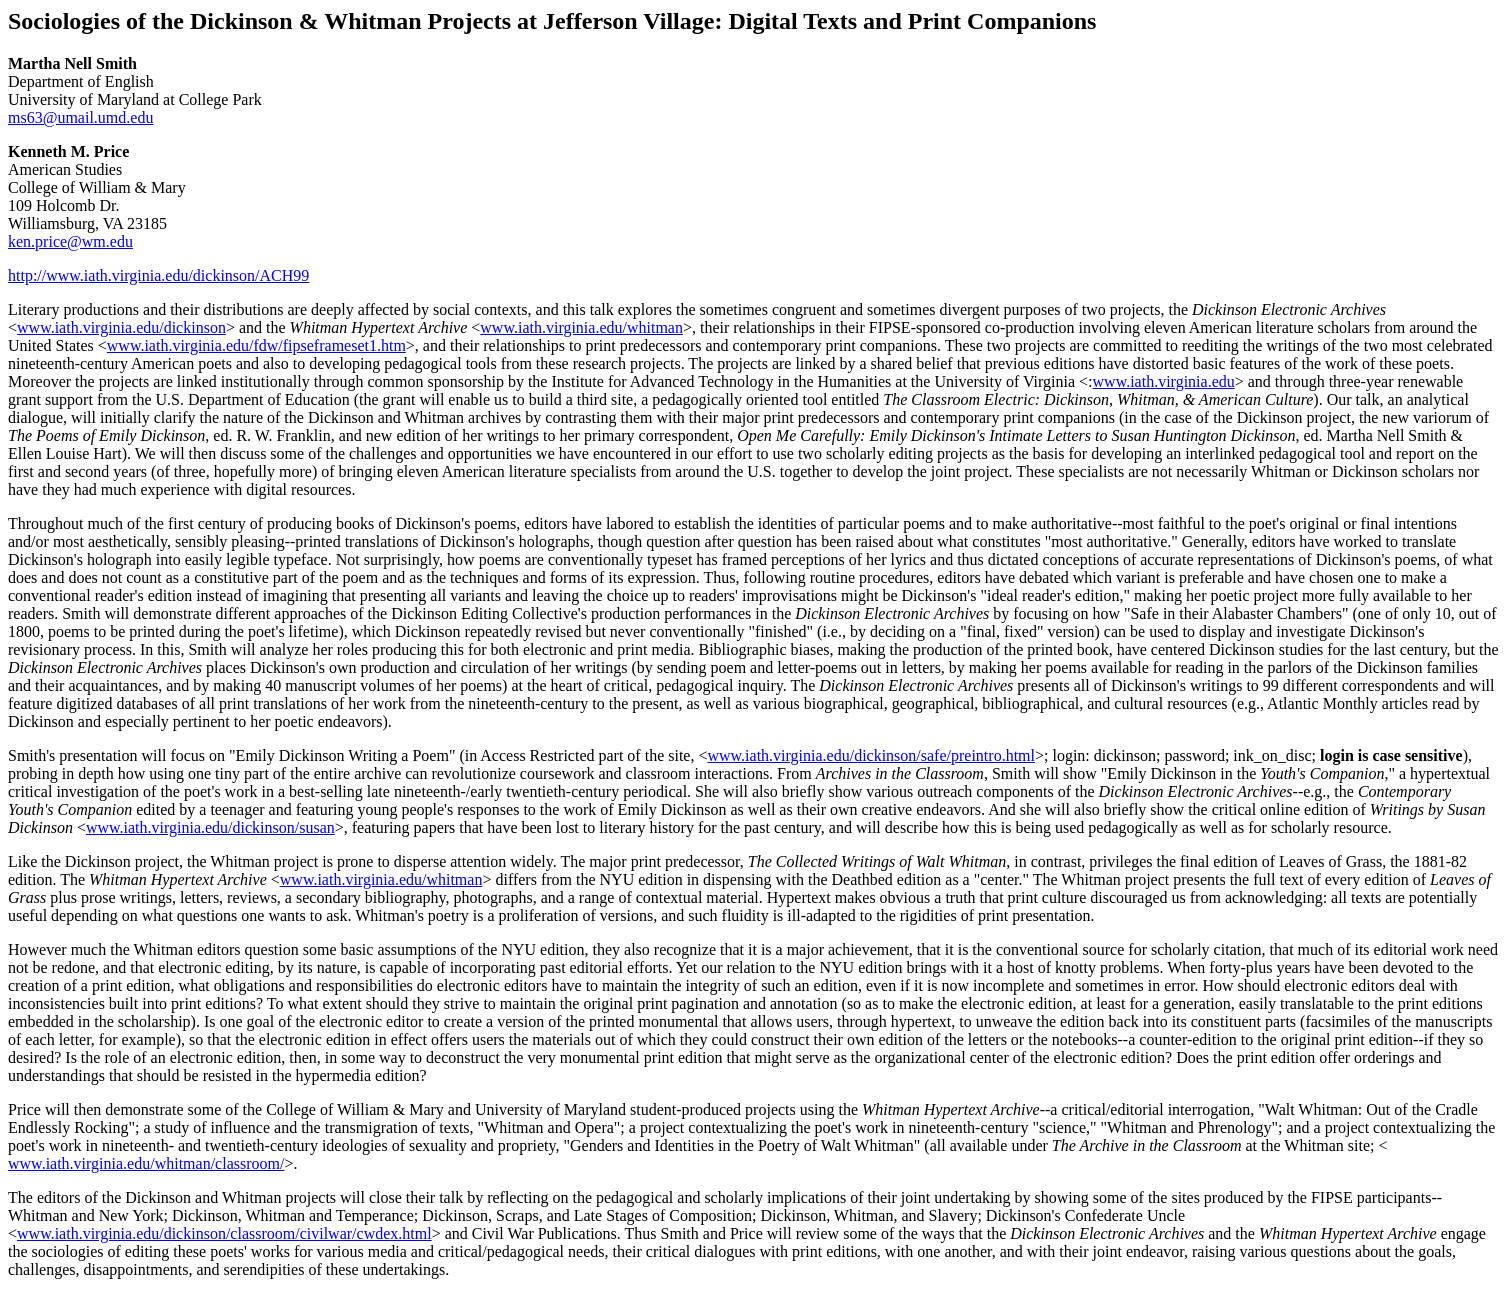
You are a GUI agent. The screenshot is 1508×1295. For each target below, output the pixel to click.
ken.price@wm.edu (70, 241)
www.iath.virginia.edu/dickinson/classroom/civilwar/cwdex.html (224, 1233)
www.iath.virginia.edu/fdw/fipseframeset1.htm (256, 345)
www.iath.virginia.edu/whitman (581, 327)
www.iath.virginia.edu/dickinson (121, 327)
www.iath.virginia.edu (1164, 381)
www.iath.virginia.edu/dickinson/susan (210, 827)
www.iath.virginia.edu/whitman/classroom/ (146, 1163)
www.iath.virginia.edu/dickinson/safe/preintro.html (871, 755)
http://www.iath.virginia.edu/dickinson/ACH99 (158, 275)
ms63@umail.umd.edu (80, 117)
